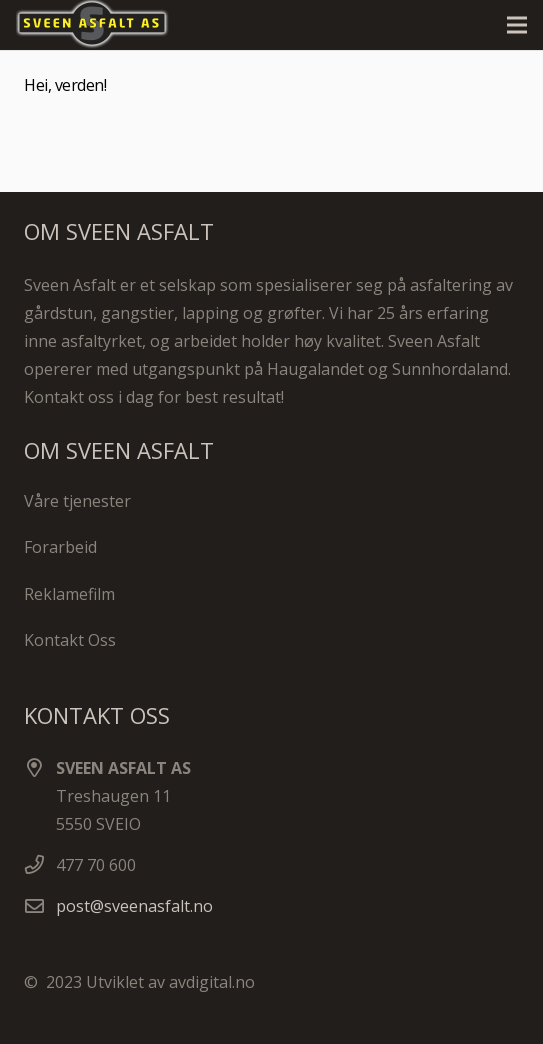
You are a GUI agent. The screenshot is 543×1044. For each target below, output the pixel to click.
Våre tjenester (77, 501)
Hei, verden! (65, 85)
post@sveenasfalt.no (134, 906)
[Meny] (517, 25)
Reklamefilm (69, 594)
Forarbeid (60, 547)
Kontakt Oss (70, 640)
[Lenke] (101, 25)
